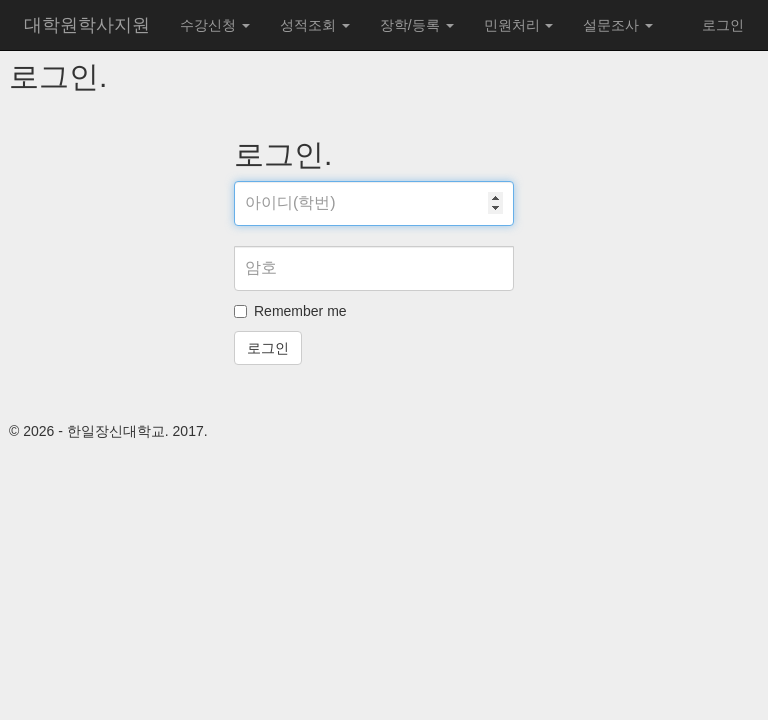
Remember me (290, 311)
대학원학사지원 (87, 25)
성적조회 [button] (315, 25)
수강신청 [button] (215, 25)
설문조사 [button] (618, 25)
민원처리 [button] (519, 25)
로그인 (723, 25)
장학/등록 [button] (417, 25)
